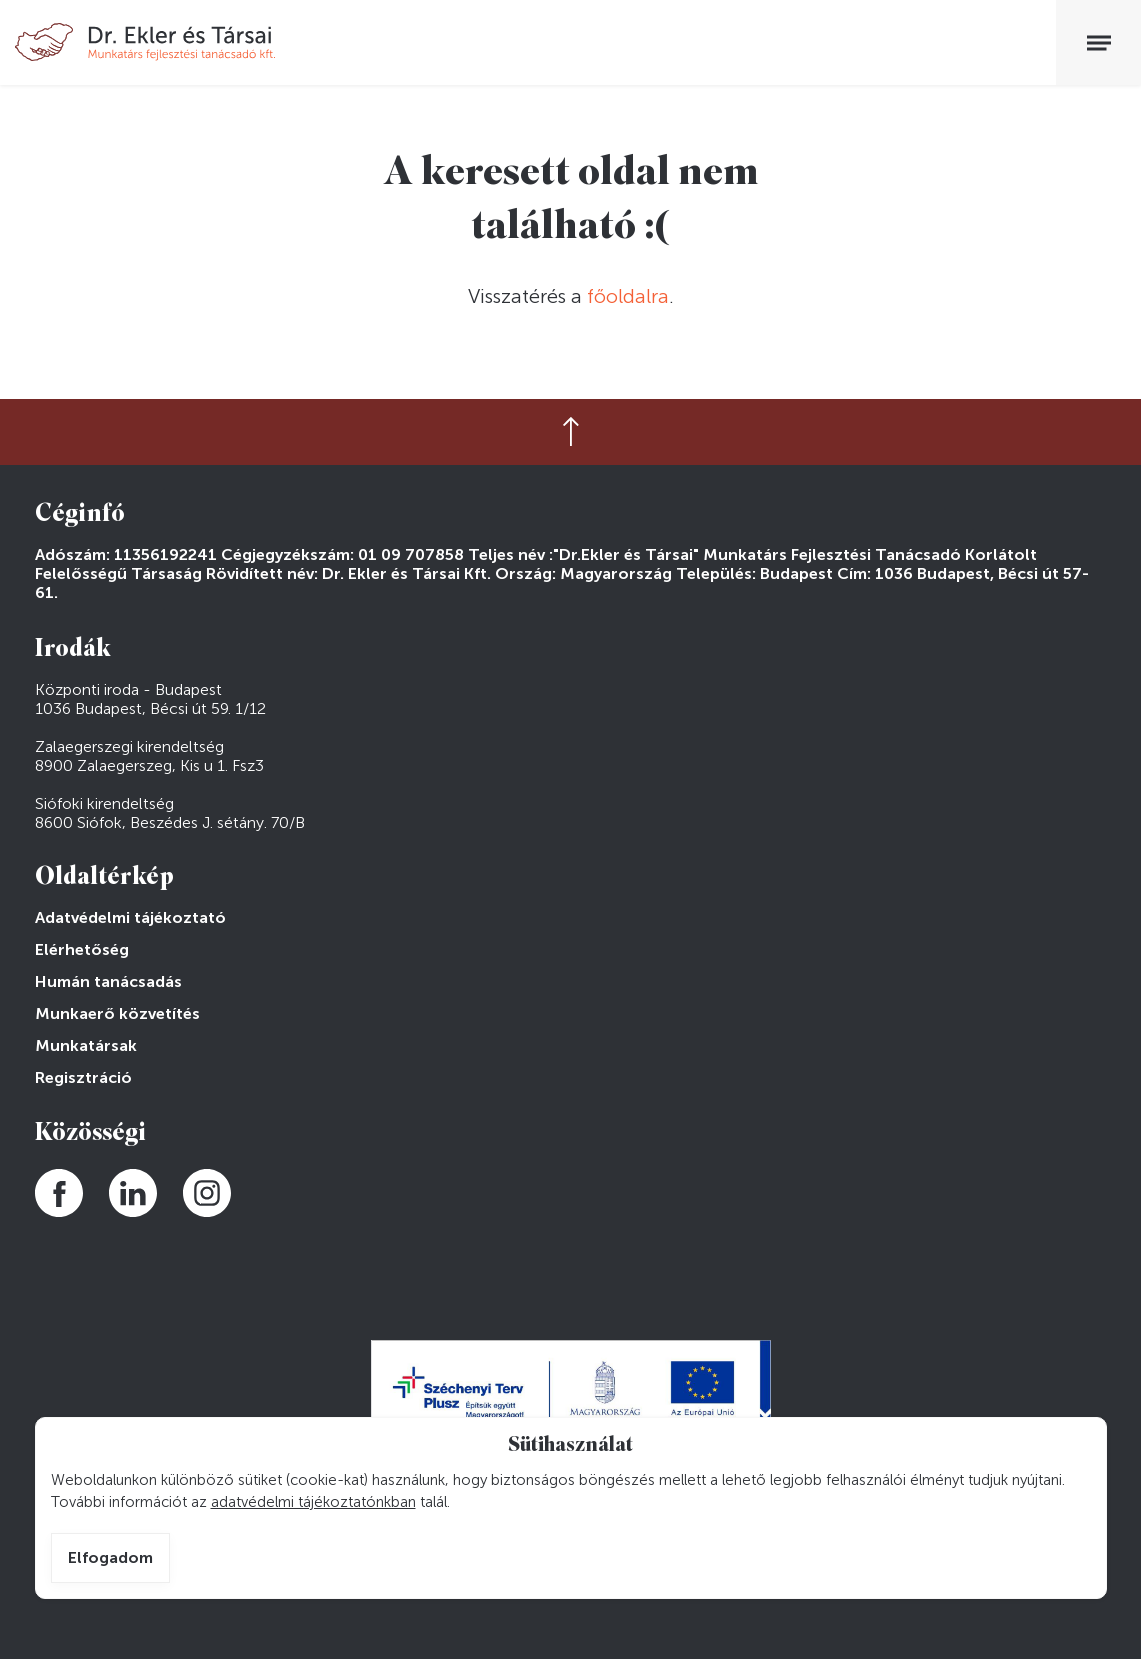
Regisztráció (83, 1077)
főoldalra (628, 296)
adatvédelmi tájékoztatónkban (313, 1502)
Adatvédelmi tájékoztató (130, 917)
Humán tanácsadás (108, 981)
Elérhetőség (82, 949)
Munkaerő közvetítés (117, 1013)
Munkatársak (86, 1045)
